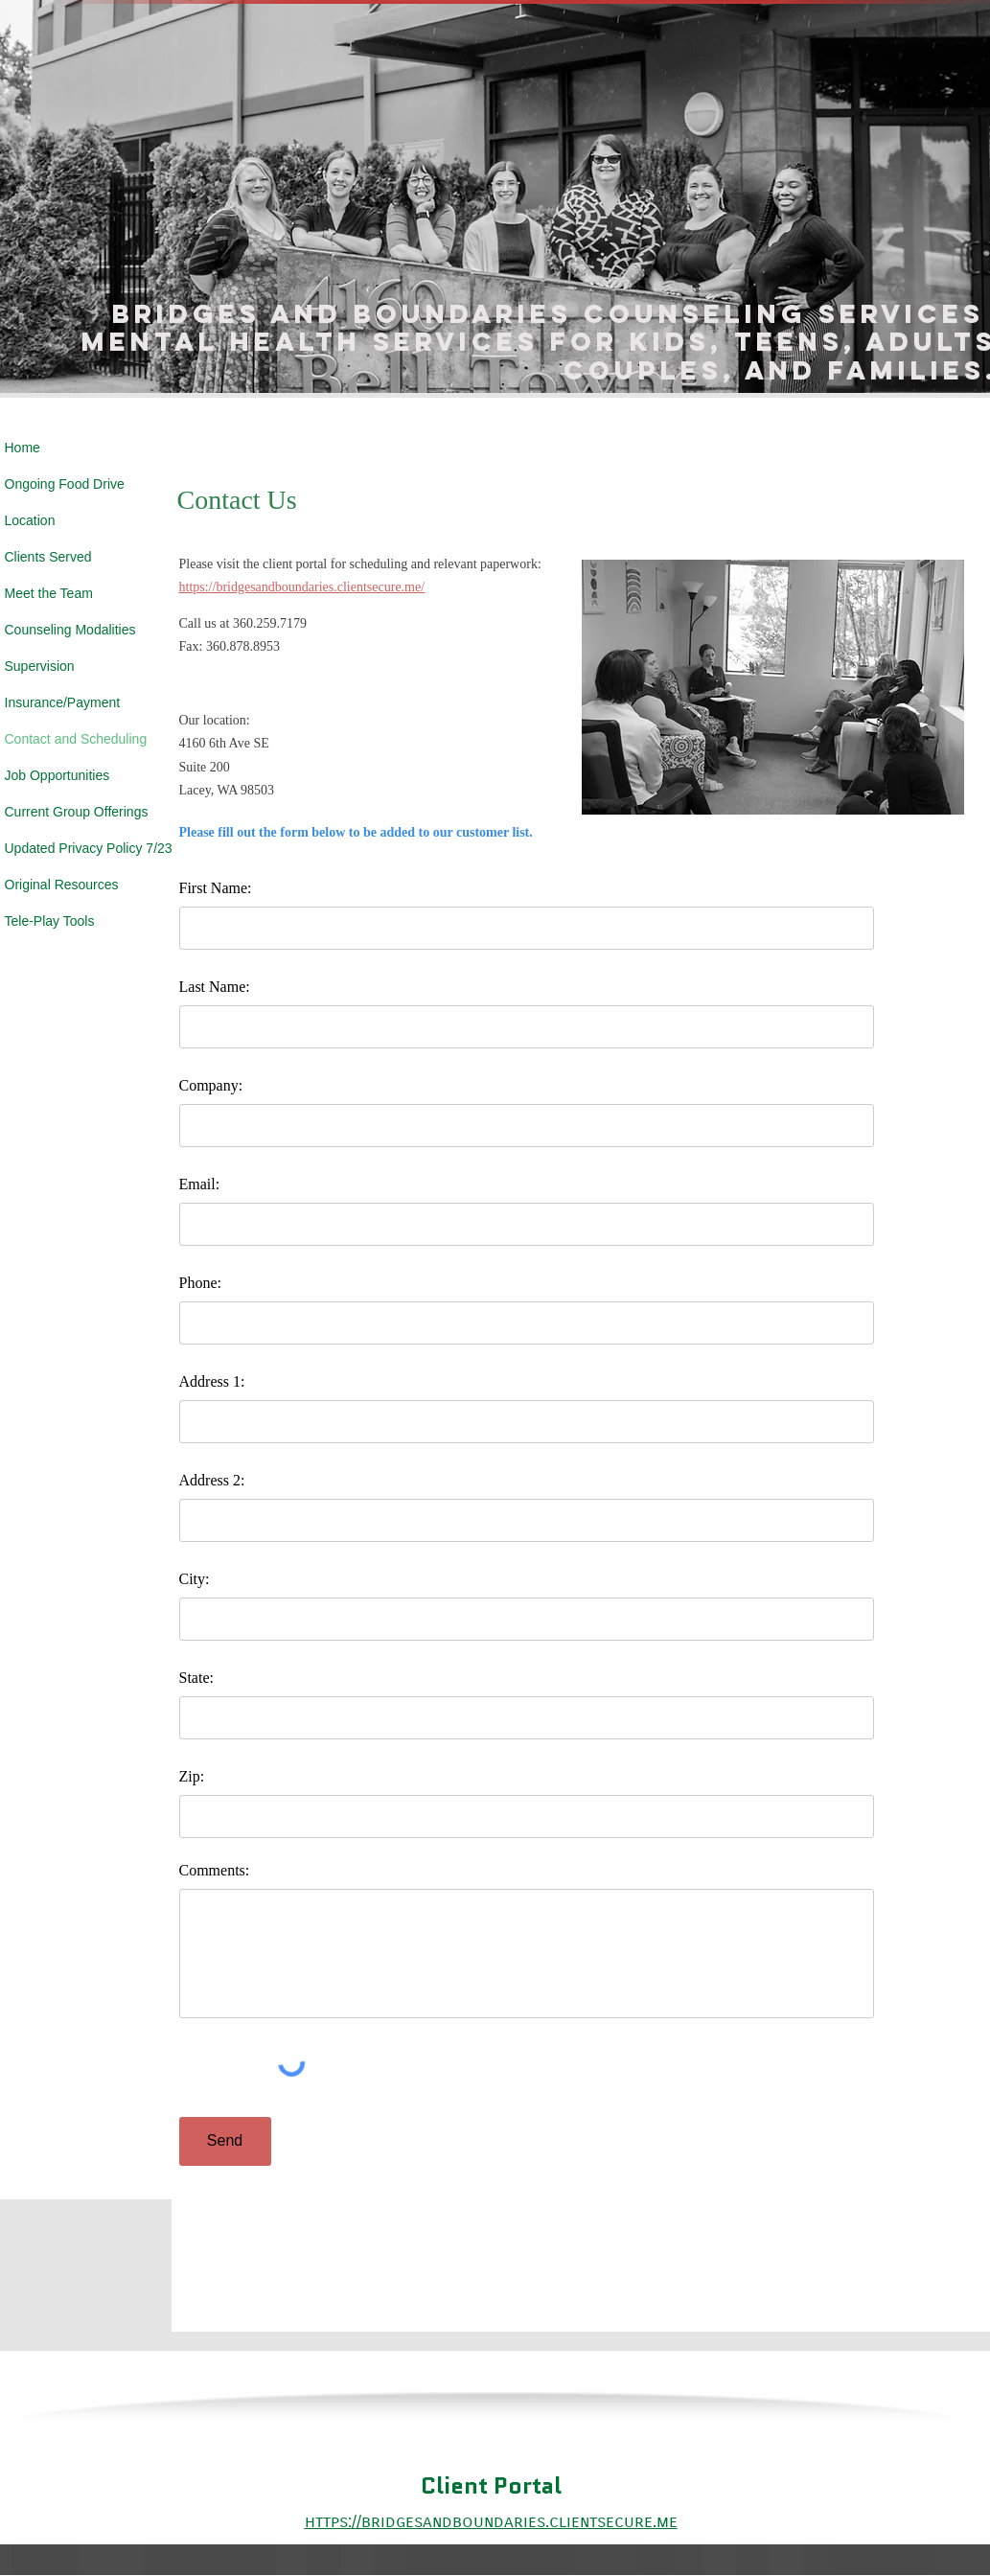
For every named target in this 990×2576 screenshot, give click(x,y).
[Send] (225, 2141)
